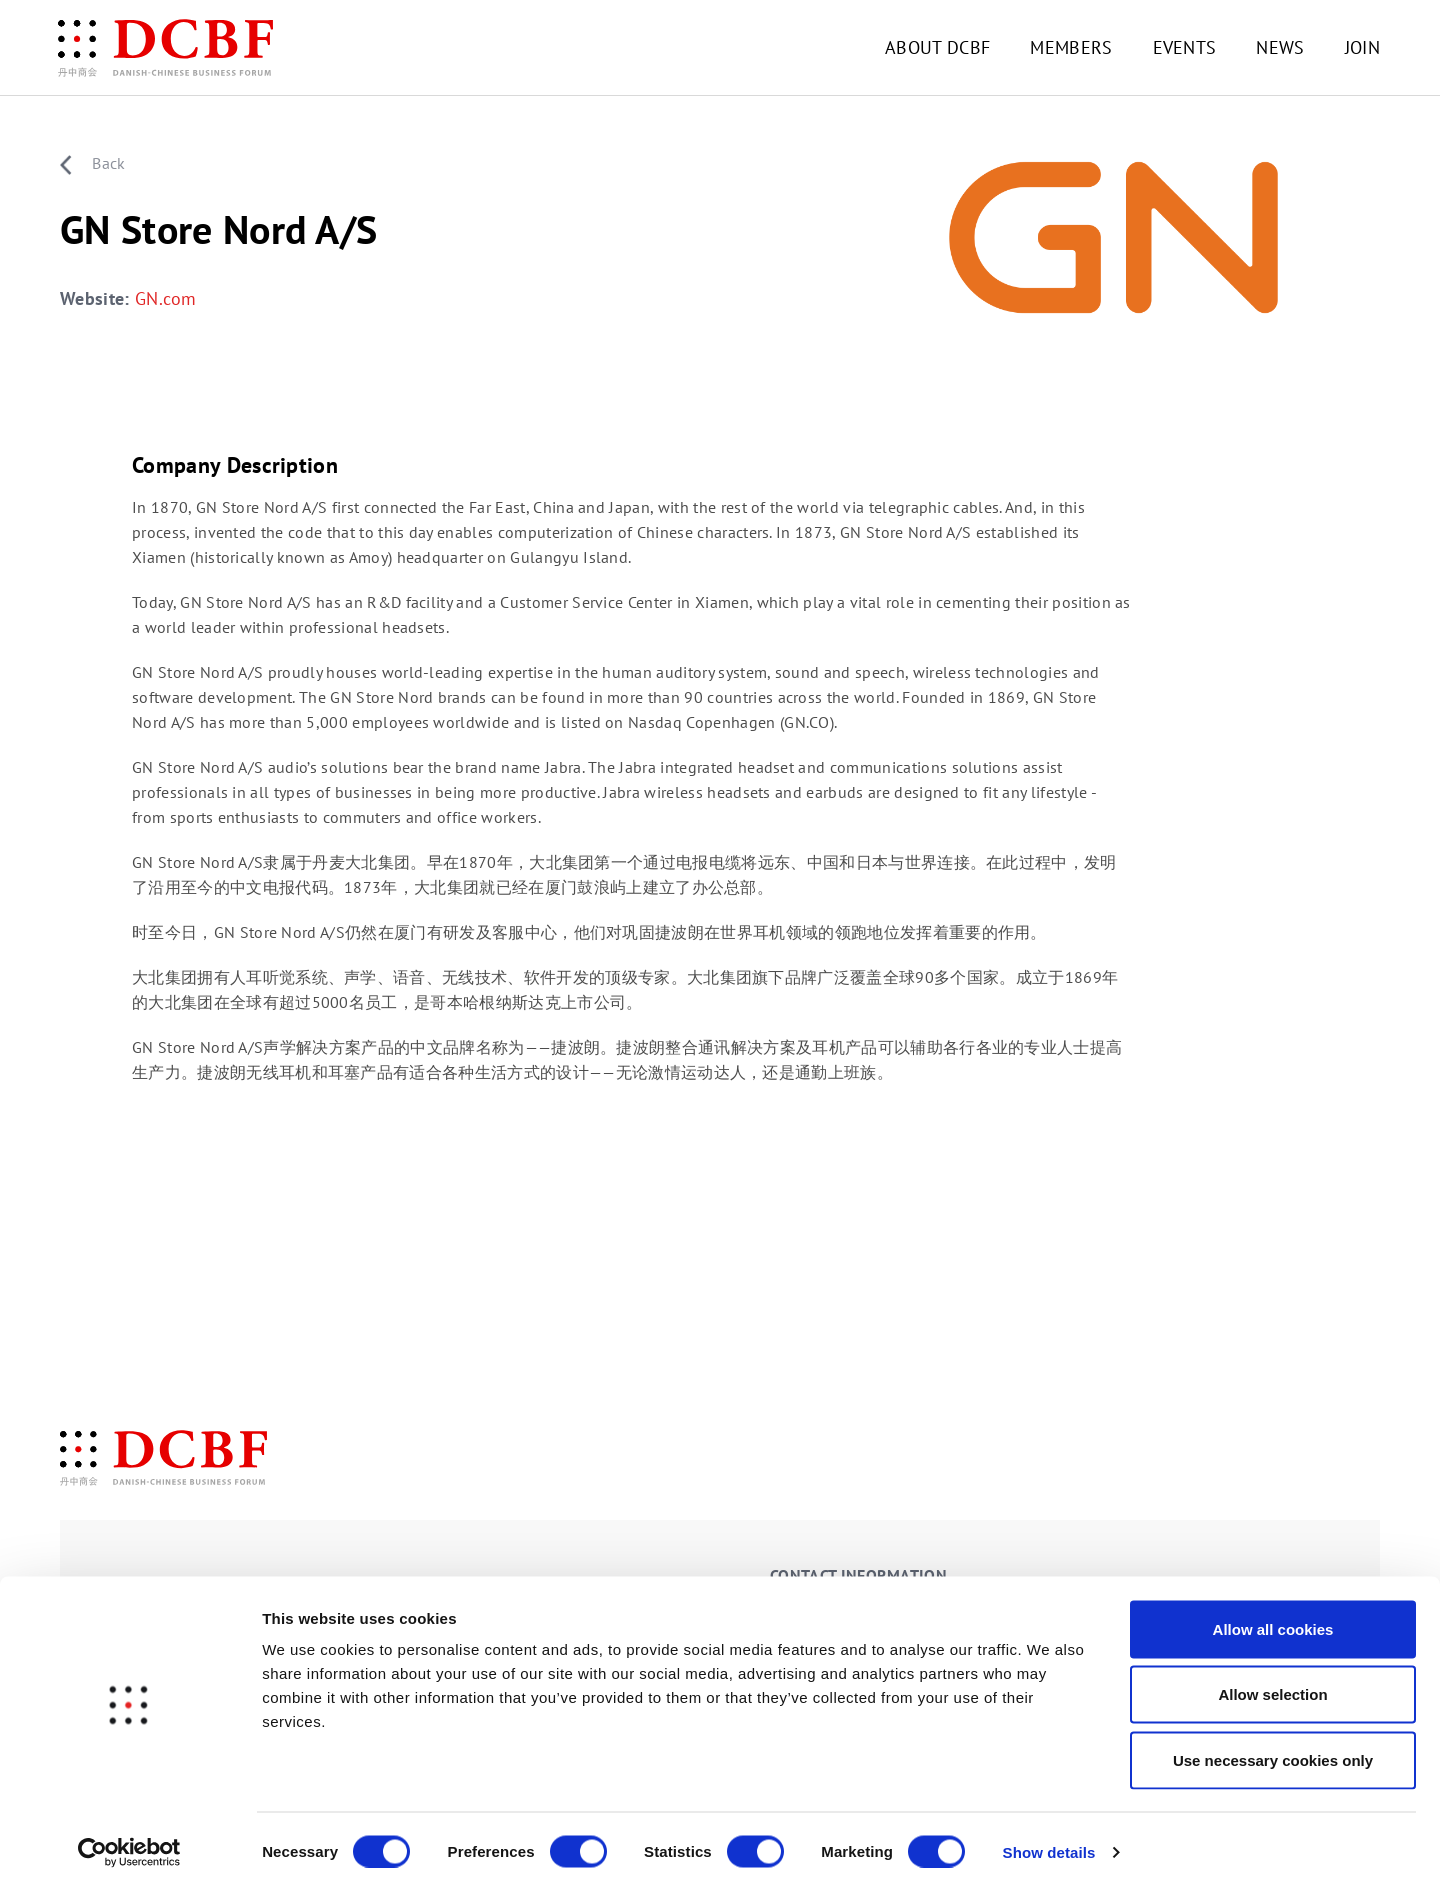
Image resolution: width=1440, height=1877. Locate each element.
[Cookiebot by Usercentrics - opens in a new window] (129, 1838)
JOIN (1362, 48)
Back (93, 164)
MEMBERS (1071, 48)
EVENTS (1185, 48)
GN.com (166, 299)
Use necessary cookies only (1273, 1745)
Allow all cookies (1273, 1614)
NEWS (1280, 48)
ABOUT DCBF (937, 48)
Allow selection (1272, 1680)
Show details (1049, 1837)
